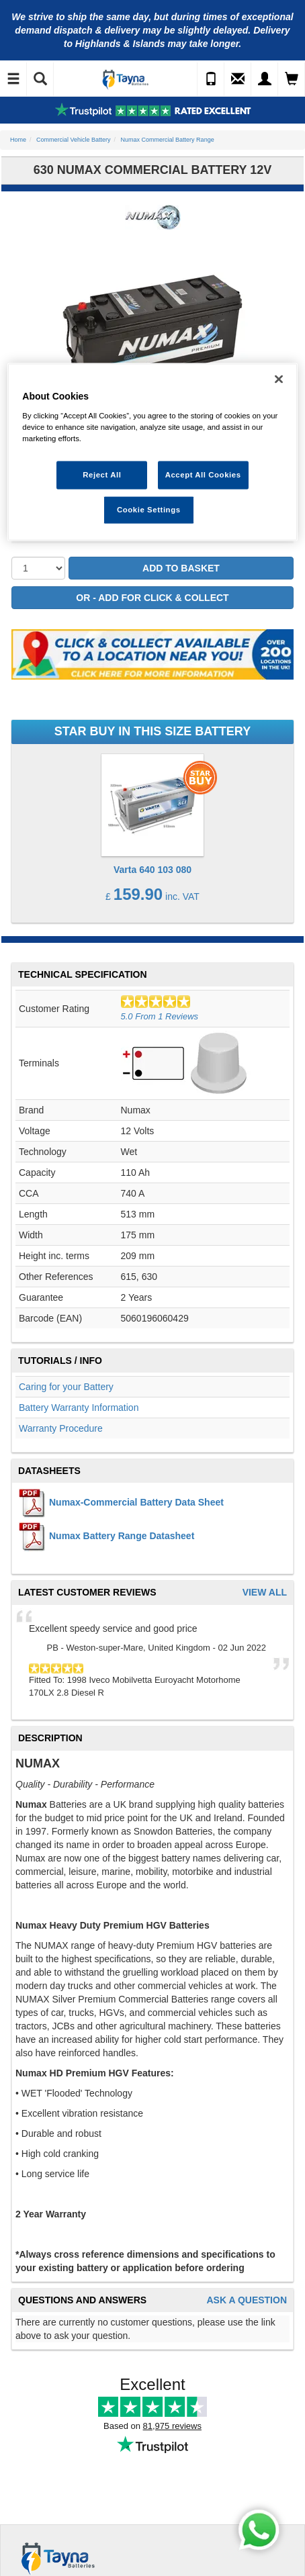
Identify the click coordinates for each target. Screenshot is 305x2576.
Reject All (102, 475)
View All (265, 1593)
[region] (152, 452)
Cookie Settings (149, 510)
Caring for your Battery (66, 1386)
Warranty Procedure (61, 1428)
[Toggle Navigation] (13, 79)
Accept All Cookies (203, 475)
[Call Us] (211, 79)
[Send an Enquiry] (237, 79)
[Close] (279, 379)
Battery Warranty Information (78, 1407)
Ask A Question (246, 2300)
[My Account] (264, 79)
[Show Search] (40, 79)
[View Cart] (291, 79)
